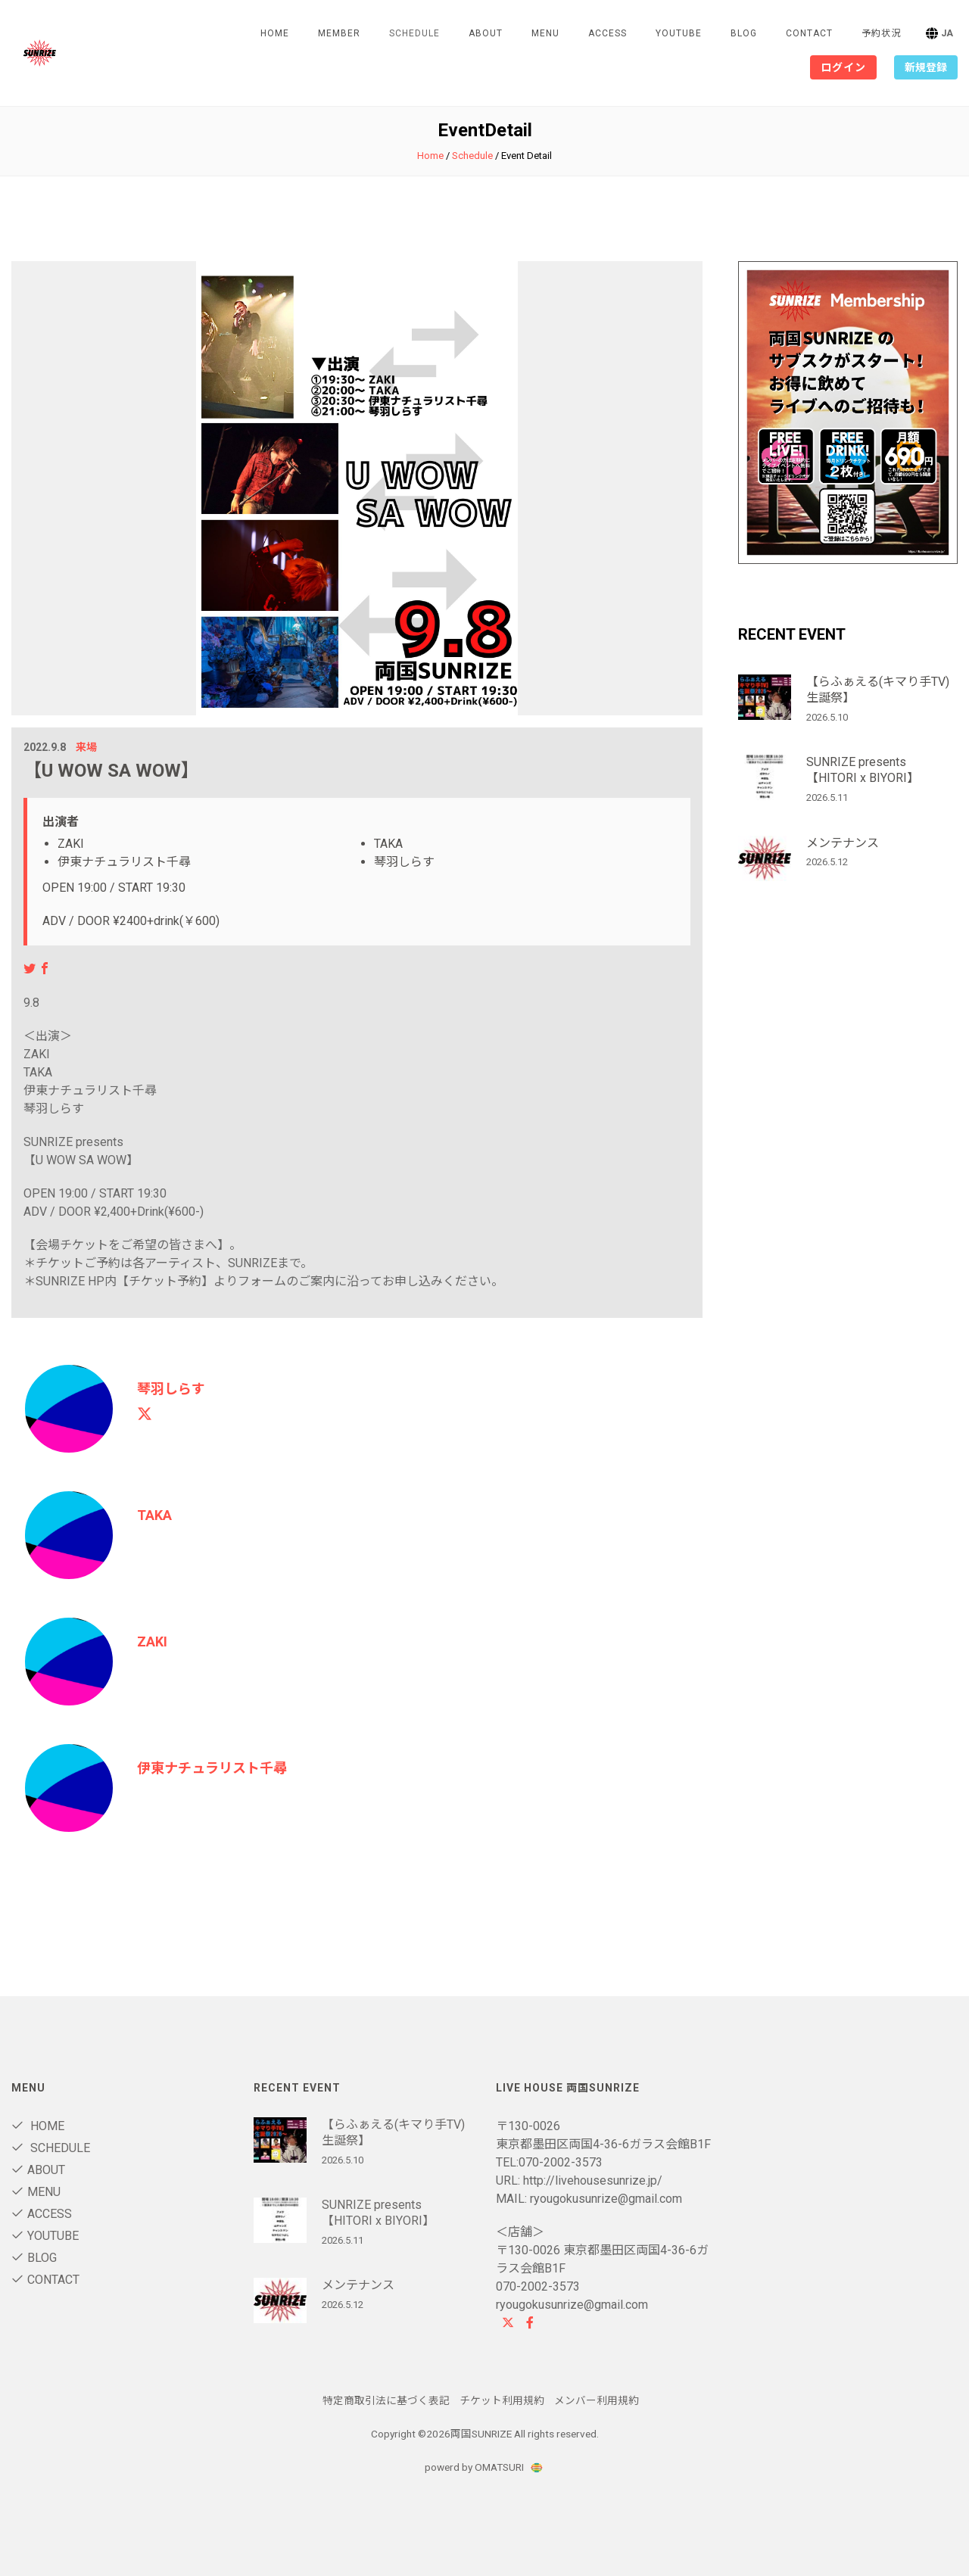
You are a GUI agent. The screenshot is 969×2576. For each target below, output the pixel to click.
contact (809, 33)
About (486, 33)
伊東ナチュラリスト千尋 (212, 1768)
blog (744, 33)
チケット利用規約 (502, 2400)
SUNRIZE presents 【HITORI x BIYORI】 (862, 770)
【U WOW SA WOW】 (111, 770)
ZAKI (152, 1641)
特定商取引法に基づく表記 (386, 2400)
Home (274, 33)
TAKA (154, 1515)
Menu (545, 33)
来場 (86, 747)
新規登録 (926, 67)
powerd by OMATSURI (484, 2467)
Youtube (679, 33)
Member (339, 33)
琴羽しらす (171, 1389)
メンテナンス (842, 843)
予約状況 (881, 33)
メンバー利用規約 (596, 2400)
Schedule (472, 155)
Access (607, 33)
